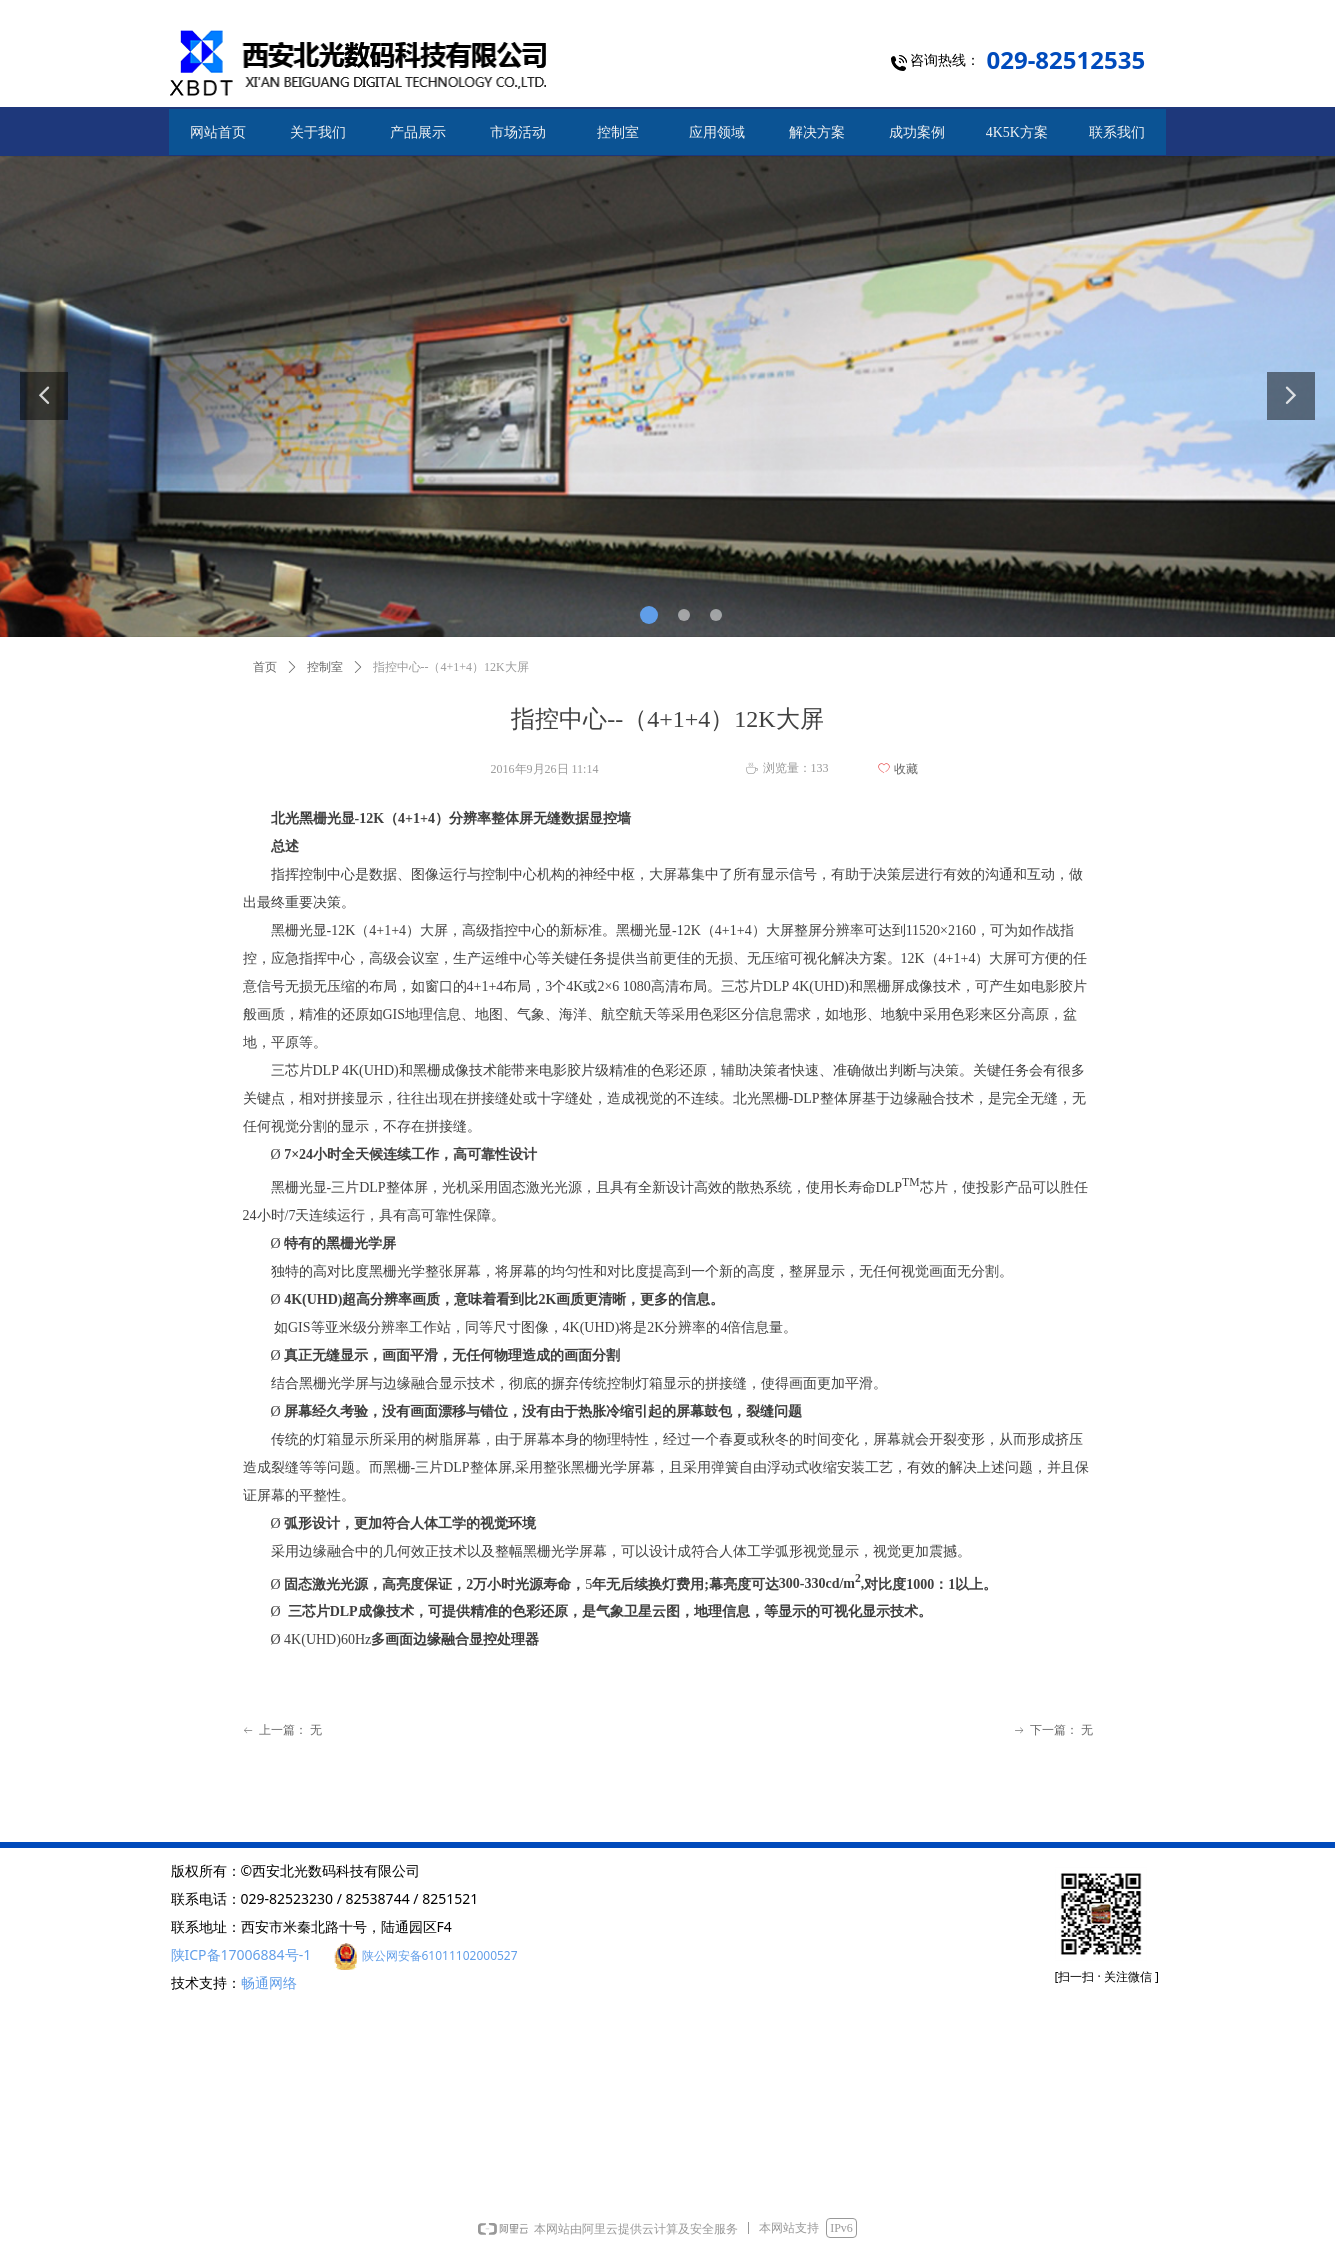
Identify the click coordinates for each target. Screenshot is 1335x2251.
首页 (265, 667)
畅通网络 (269, 1982)
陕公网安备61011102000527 (440, 1955)
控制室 (325, 667)
